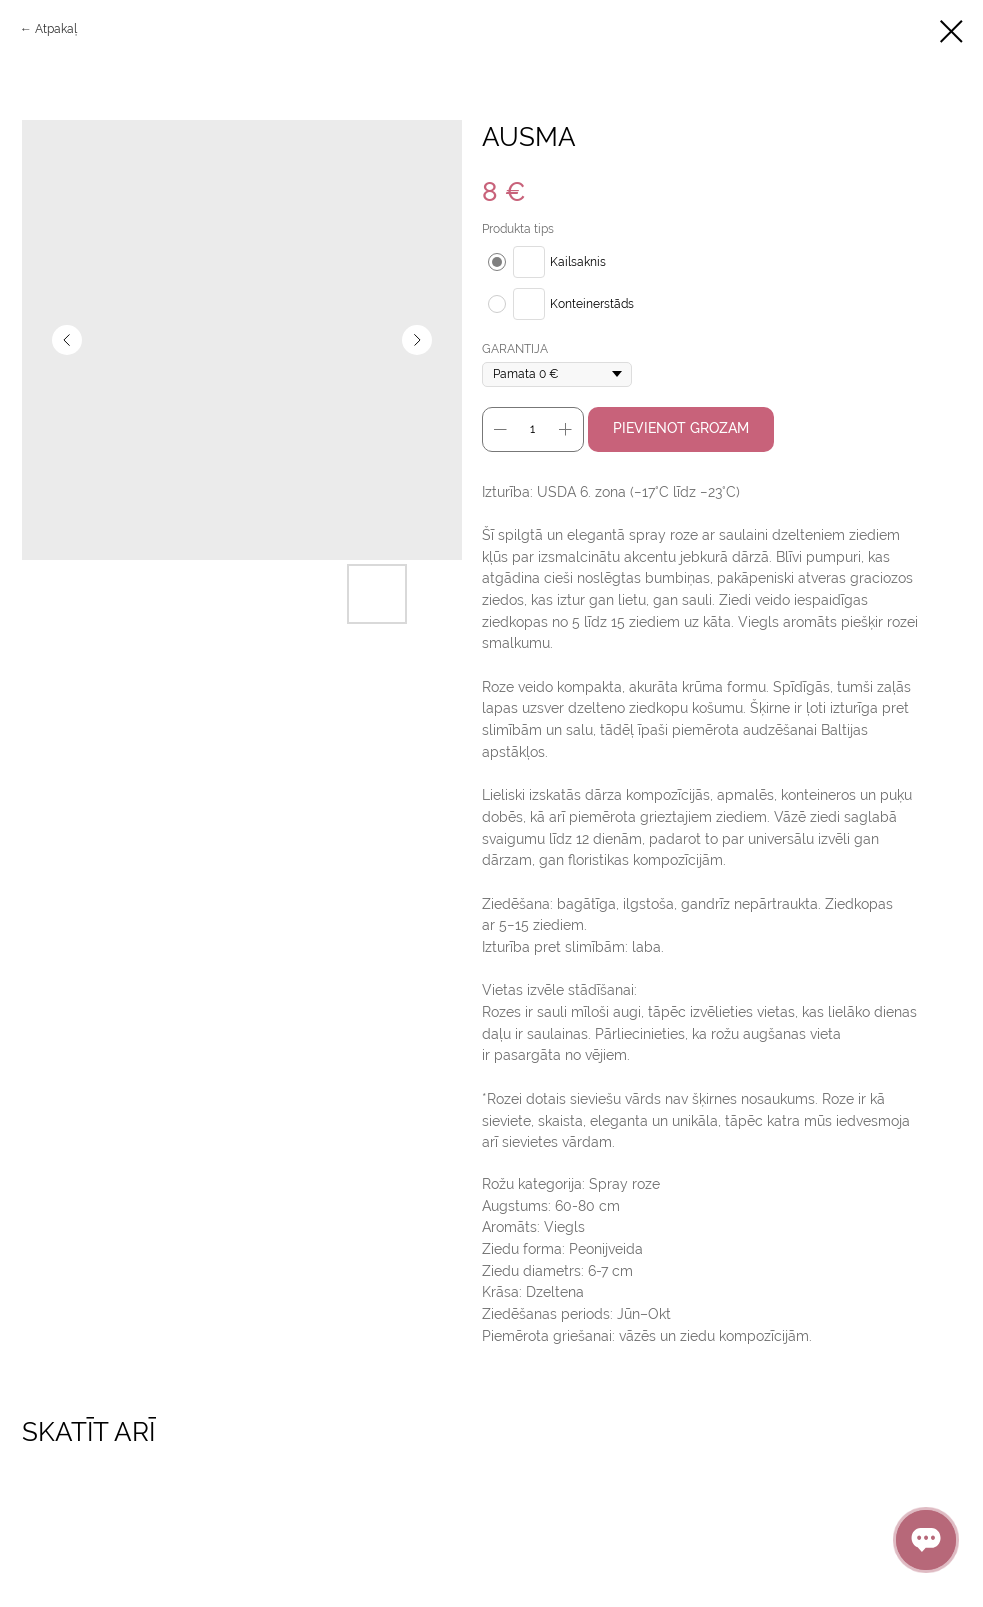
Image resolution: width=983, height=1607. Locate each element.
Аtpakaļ (56, 29)
